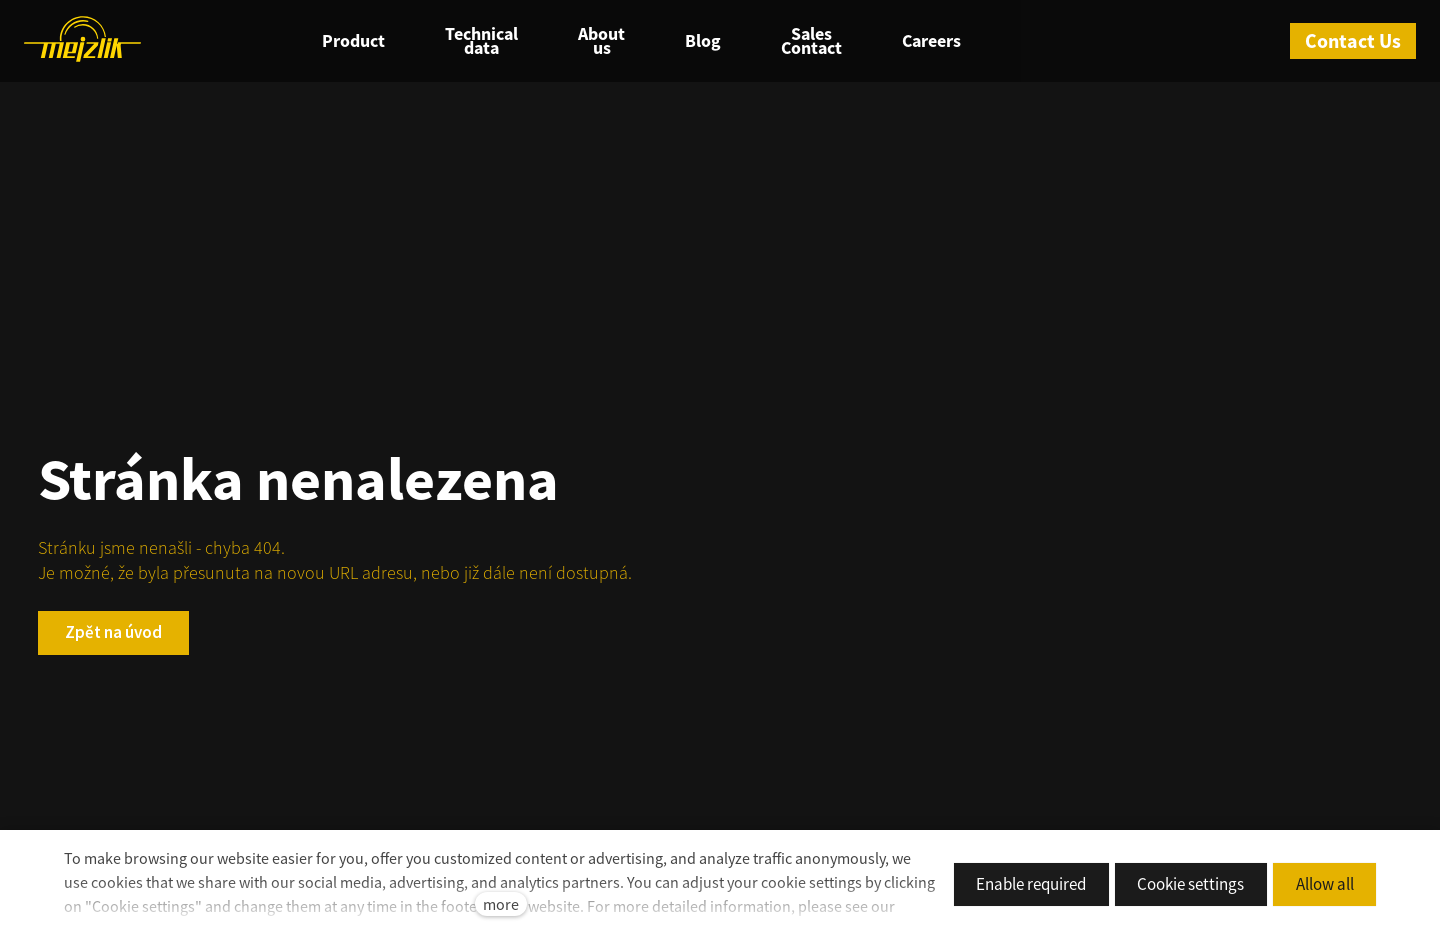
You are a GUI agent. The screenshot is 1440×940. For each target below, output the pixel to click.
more (501, 904)
